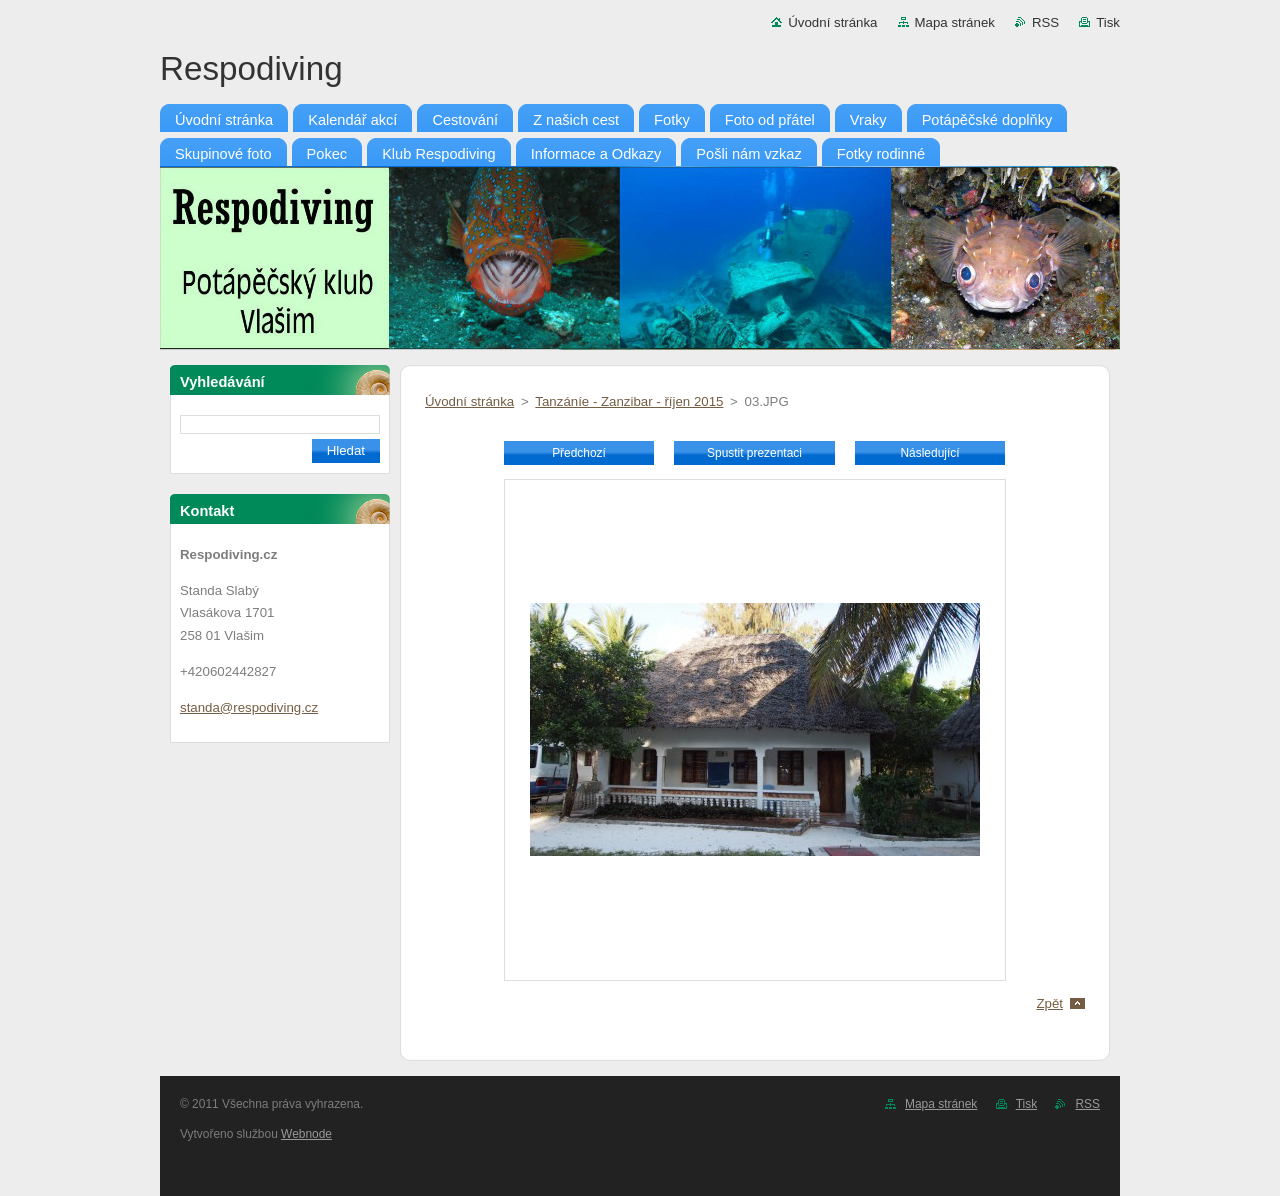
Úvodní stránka (832, 22)
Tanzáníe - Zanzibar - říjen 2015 (629, 401)
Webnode (306, 1134)
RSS (1045, 22)
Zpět (1049, 1003)
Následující (929, 453)
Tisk (1108, 22)
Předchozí (579, 453)
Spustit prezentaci (754, 453)
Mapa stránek (955, 22)
